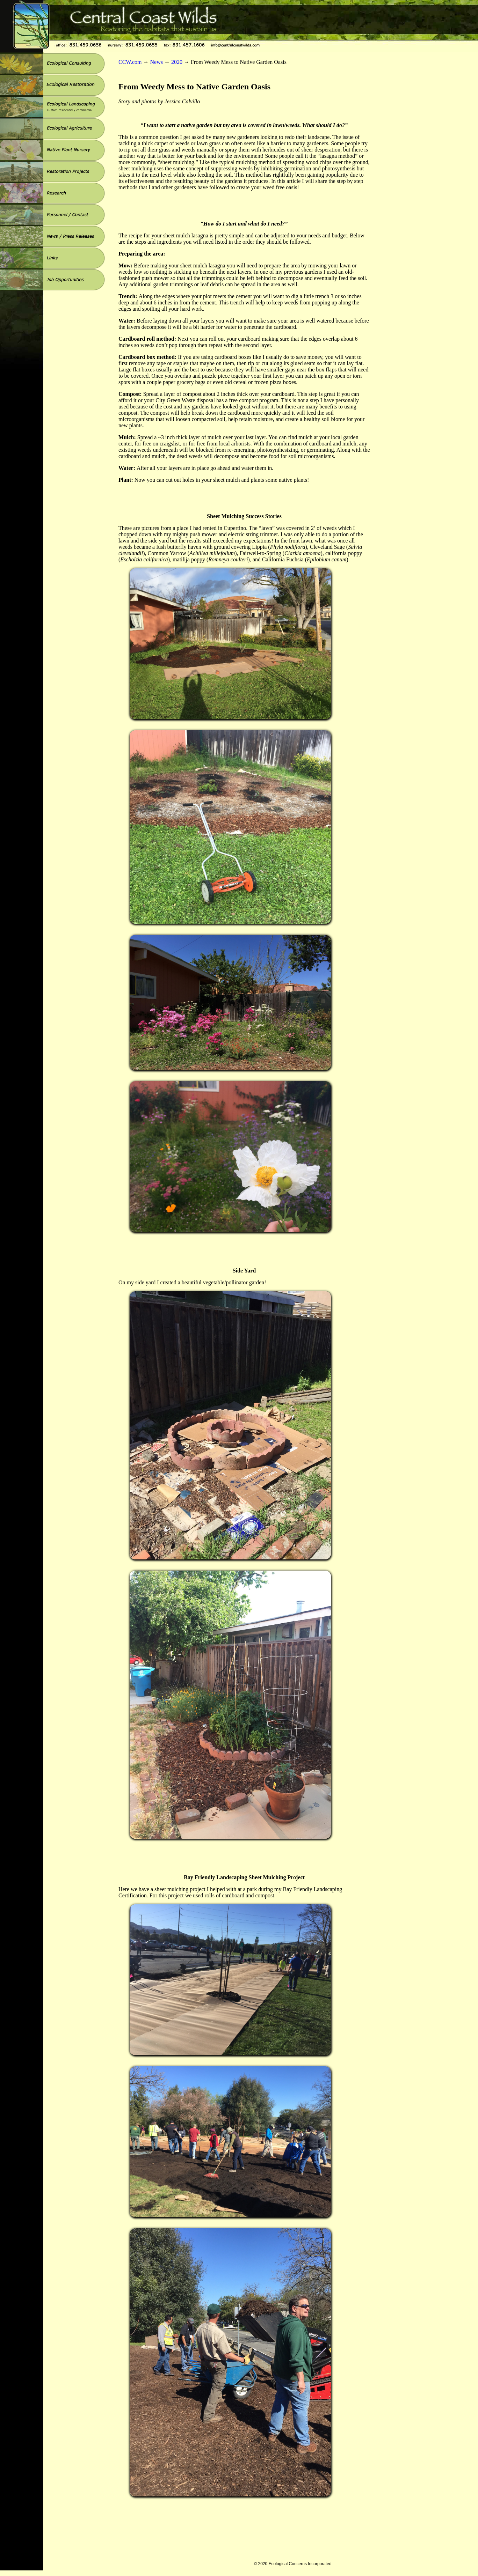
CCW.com (130, 62)
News (156, 62)
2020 (176, 62)
